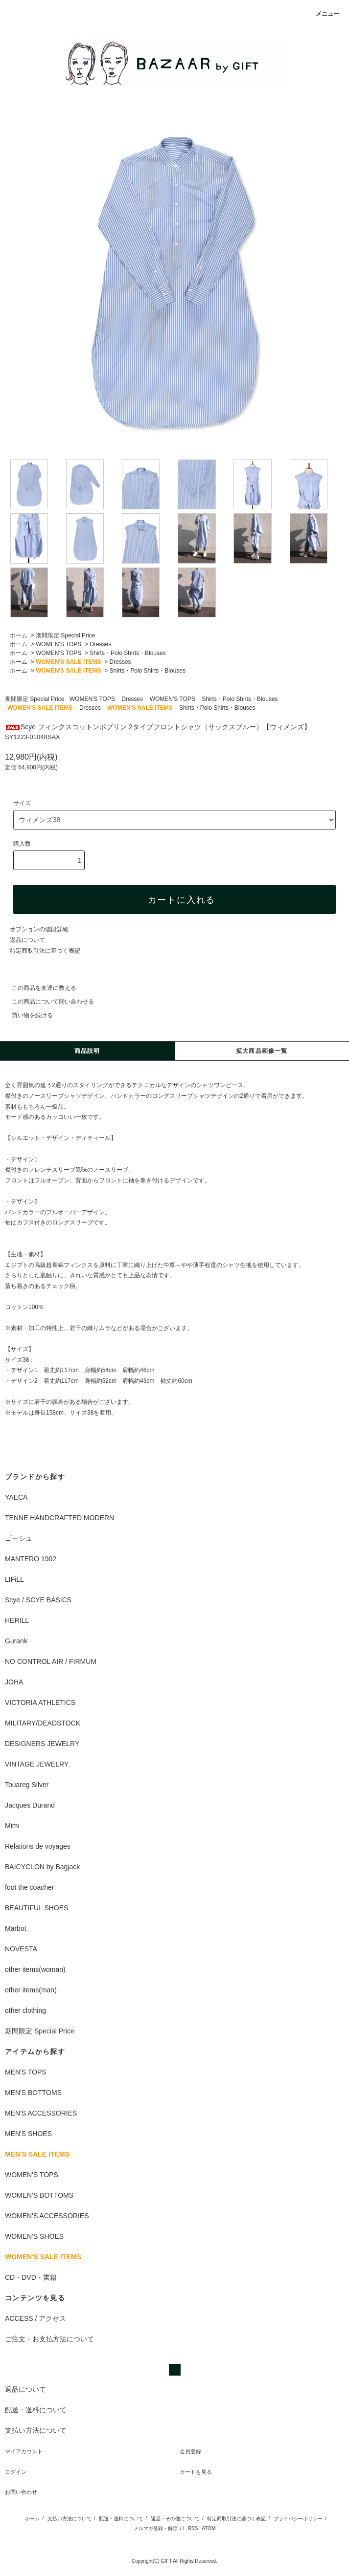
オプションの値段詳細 (39, 929)
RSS (193, 2528)
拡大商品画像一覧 (262, 1051)
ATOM (208, 2528)
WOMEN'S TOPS (58, 644)
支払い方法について (69, 2518)
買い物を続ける (26, 1015)
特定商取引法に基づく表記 (45, 950)
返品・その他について (175, 2518)
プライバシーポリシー (298, 2518)
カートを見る (196, 2472)
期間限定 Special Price (65, 635)
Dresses (100, 644)
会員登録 (190, 2451)
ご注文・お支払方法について (49, 2339)
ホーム (18, 635)
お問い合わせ (21, 2492)
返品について (27, 940)
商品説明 (87, 1051)
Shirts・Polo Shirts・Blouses (127, 653)
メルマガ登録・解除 (156, 2528)
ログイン (15, 2472)
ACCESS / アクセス (35, 2318)
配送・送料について (121, 2518)
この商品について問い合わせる (47, 1001)
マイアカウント (24, 2451)
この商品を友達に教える (38, 987)
